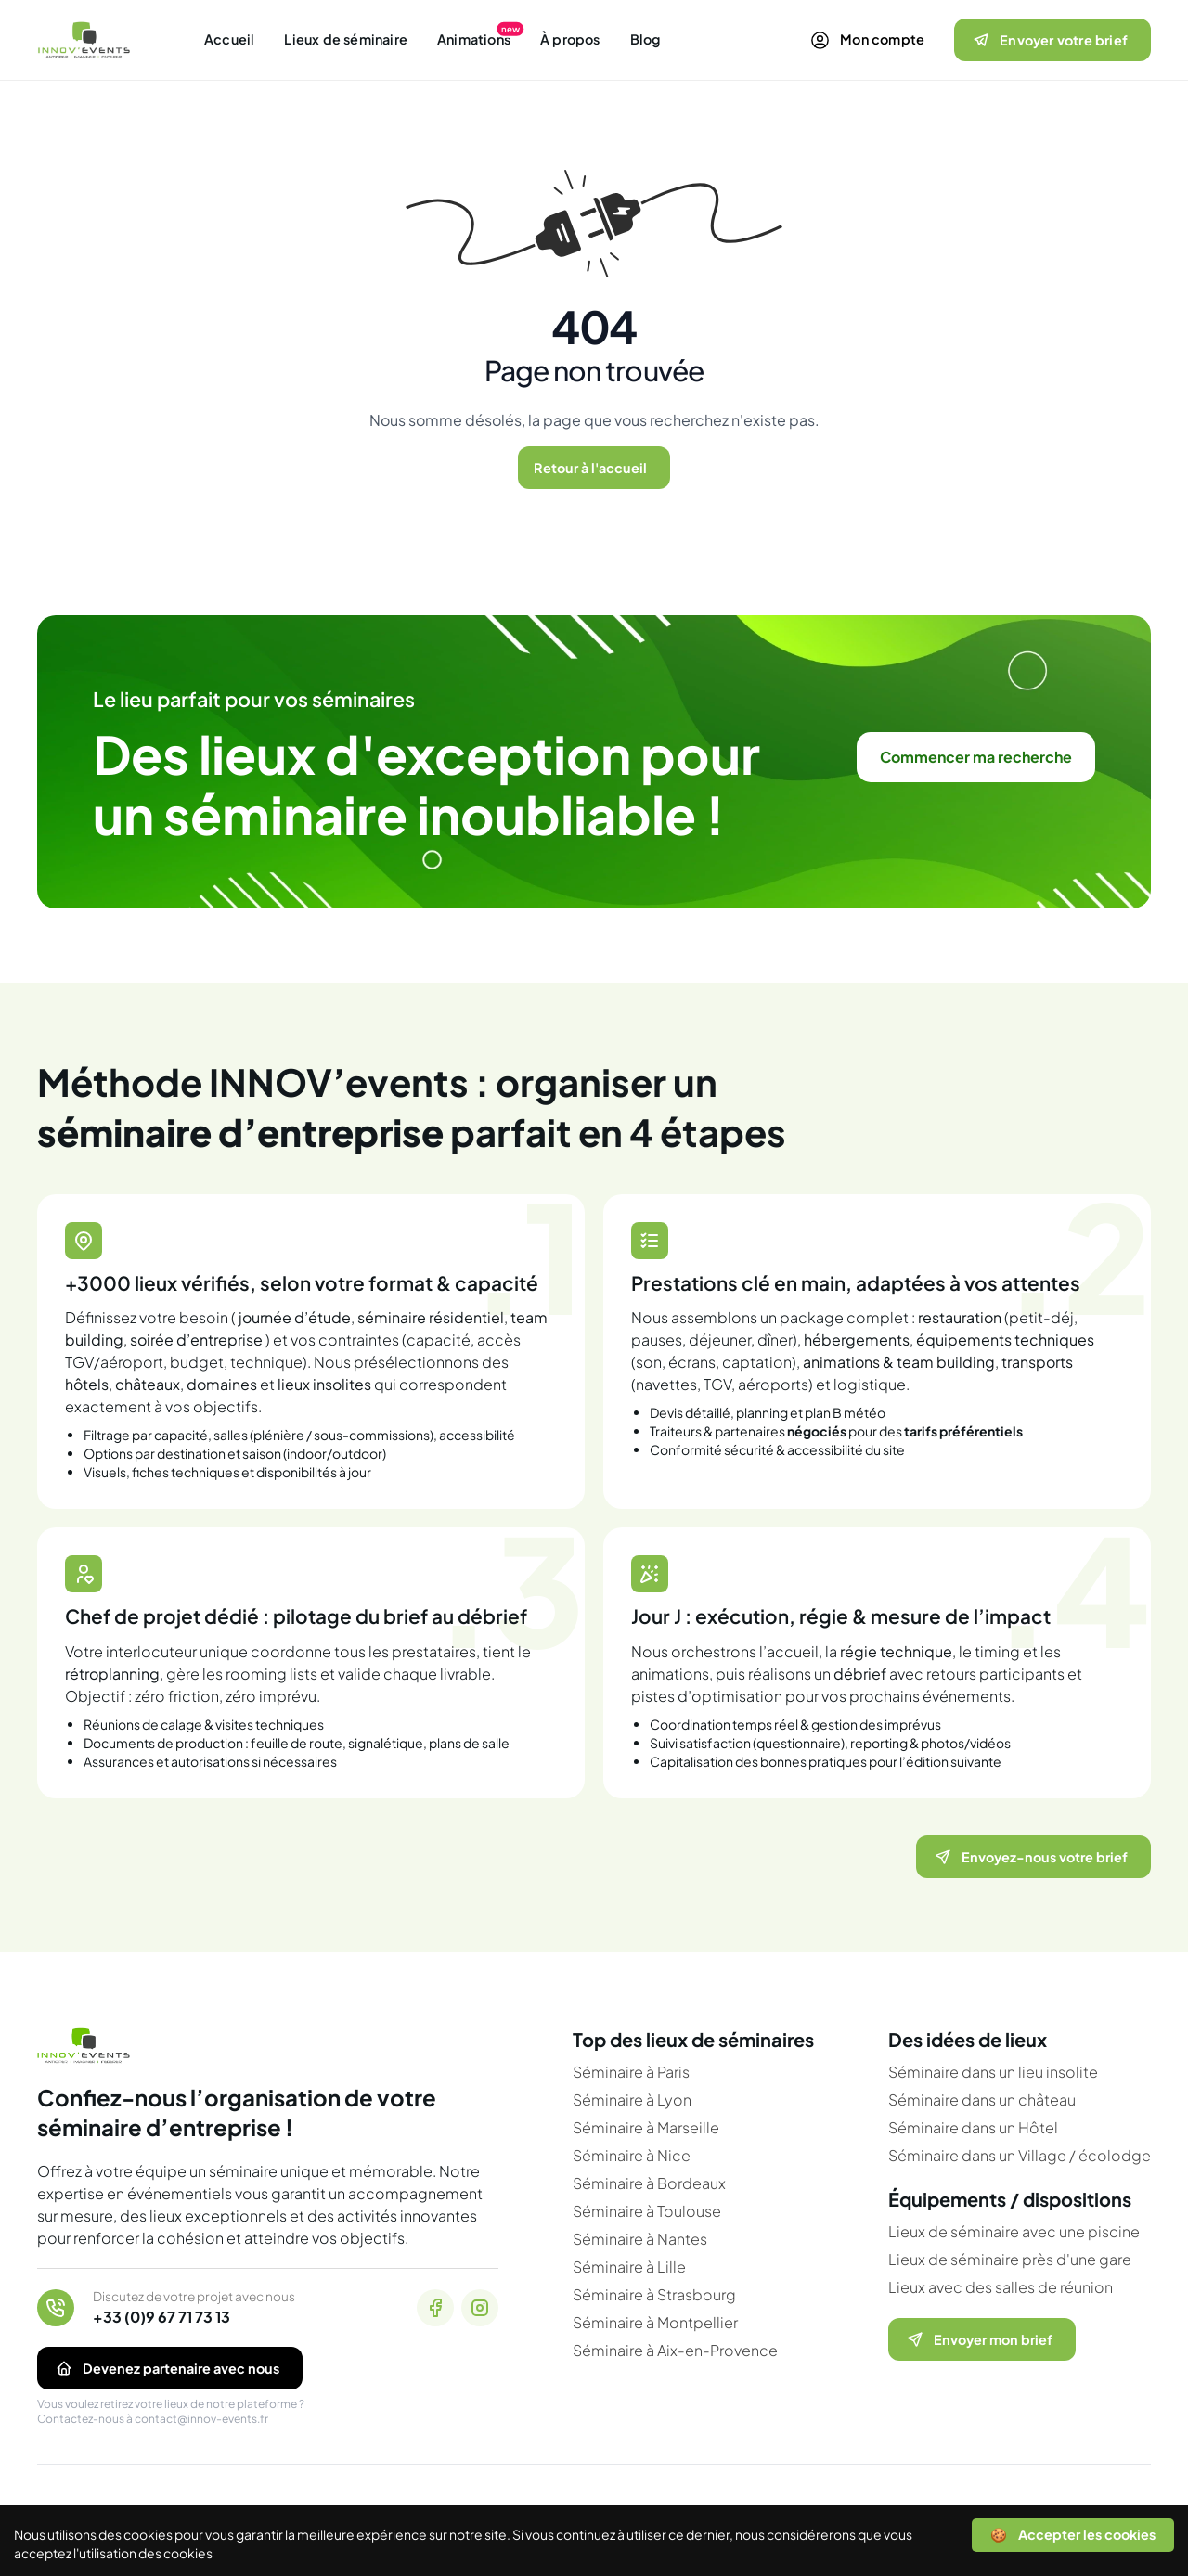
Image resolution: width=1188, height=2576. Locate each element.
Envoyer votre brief (1049, 40)
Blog (645, 39)
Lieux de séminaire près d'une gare (1009, 2259)
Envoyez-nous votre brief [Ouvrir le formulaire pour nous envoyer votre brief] (1030, 1856)
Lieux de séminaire (345, 39)
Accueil (229, 39)
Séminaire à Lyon (632, 2099)
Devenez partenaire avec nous (166, 2368)
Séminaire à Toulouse (647, 2211)
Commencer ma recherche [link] (976, 756)
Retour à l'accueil (590, 467)
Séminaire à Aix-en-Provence (675, 2350)
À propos (570, 39)
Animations (473, 39)
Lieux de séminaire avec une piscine (1014, 2231)
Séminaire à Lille (629, 2266)
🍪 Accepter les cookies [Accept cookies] (1073, 2534)
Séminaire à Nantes (640, 2238)
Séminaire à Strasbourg (654, 2294)
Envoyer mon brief (978, 2339)
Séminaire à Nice (632, 2155)
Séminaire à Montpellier (655, 2322)
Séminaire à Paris (631, 2071)
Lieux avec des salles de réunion (1000, 2287)
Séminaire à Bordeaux (649, 2183)
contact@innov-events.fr (201, 2419)
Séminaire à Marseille (646, 2127)
